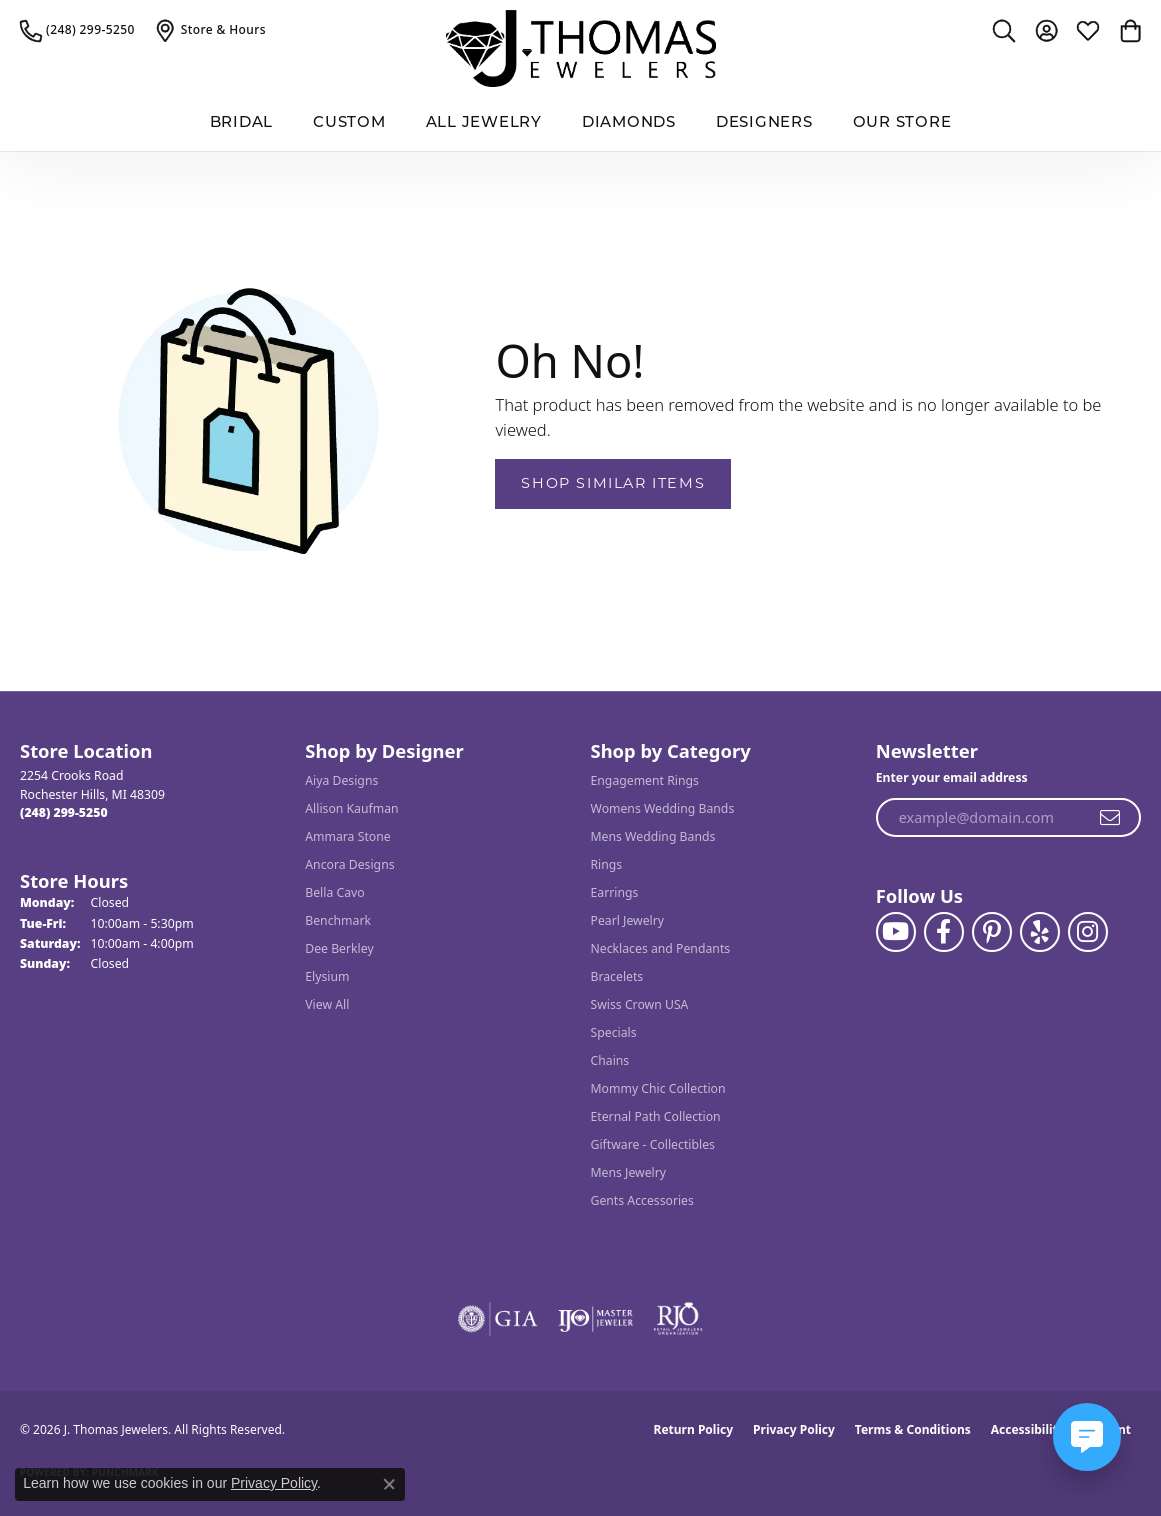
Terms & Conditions (913, 1429)
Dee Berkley (339, 948)
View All (327, 1004)
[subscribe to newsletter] (1111, 818)
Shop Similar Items (613, 483)
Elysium (327, 976)
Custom (349, 123)
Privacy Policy (794, 1429)
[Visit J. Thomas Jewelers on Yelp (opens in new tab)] (1040, 932)
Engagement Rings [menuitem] (645, 780)
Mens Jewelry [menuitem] (629, 1172)
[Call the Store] (64, 812)
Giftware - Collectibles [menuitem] (653, 1144)
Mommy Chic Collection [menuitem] (658, 1088)
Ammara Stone (347, 836)
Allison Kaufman (351, 808)
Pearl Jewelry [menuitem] (628, 920)
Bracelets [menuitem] (617, 976)
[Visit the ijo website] (595, 1319)
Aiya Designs (341, 780)
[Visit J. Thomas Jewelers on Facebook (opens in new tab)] (944, 932)
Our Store (902, 123)
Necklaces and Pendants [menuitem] (661, 948)
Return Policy (694, 1429)
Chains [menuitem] (610, 1060)
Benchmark (338, 920)
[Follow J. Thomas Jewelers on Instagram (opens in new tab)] (1088, 932)
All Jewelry (484, 123)
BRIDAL (242, 123)
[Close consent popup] (389, 1484)
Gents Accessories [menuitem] (642, 1200)
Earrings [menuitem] (615, 892)
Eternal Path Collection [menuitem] (656, 1116)
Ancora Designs (349, 864)
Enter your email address (952, 777)
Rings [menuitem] (607, 864)
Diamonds (629, 123)
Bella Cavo (334, 892)
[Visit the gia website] (498, 1319)
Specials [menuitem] (614, 1032)
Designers (764, 123)
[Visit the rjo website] (678, 1319)
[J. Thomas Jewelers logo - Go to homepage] (581, 48)
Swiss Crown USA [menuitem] (640, 1004)
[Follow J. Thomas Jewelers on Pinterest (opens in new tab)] (992, 932)
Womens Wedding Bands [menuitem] (663, 808)
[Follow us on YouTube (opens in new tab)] (896, 932)
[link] (77, 30)
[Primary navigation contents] (580, 124)
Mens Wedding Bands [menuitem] (653, 836)
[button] (1004, 30)
